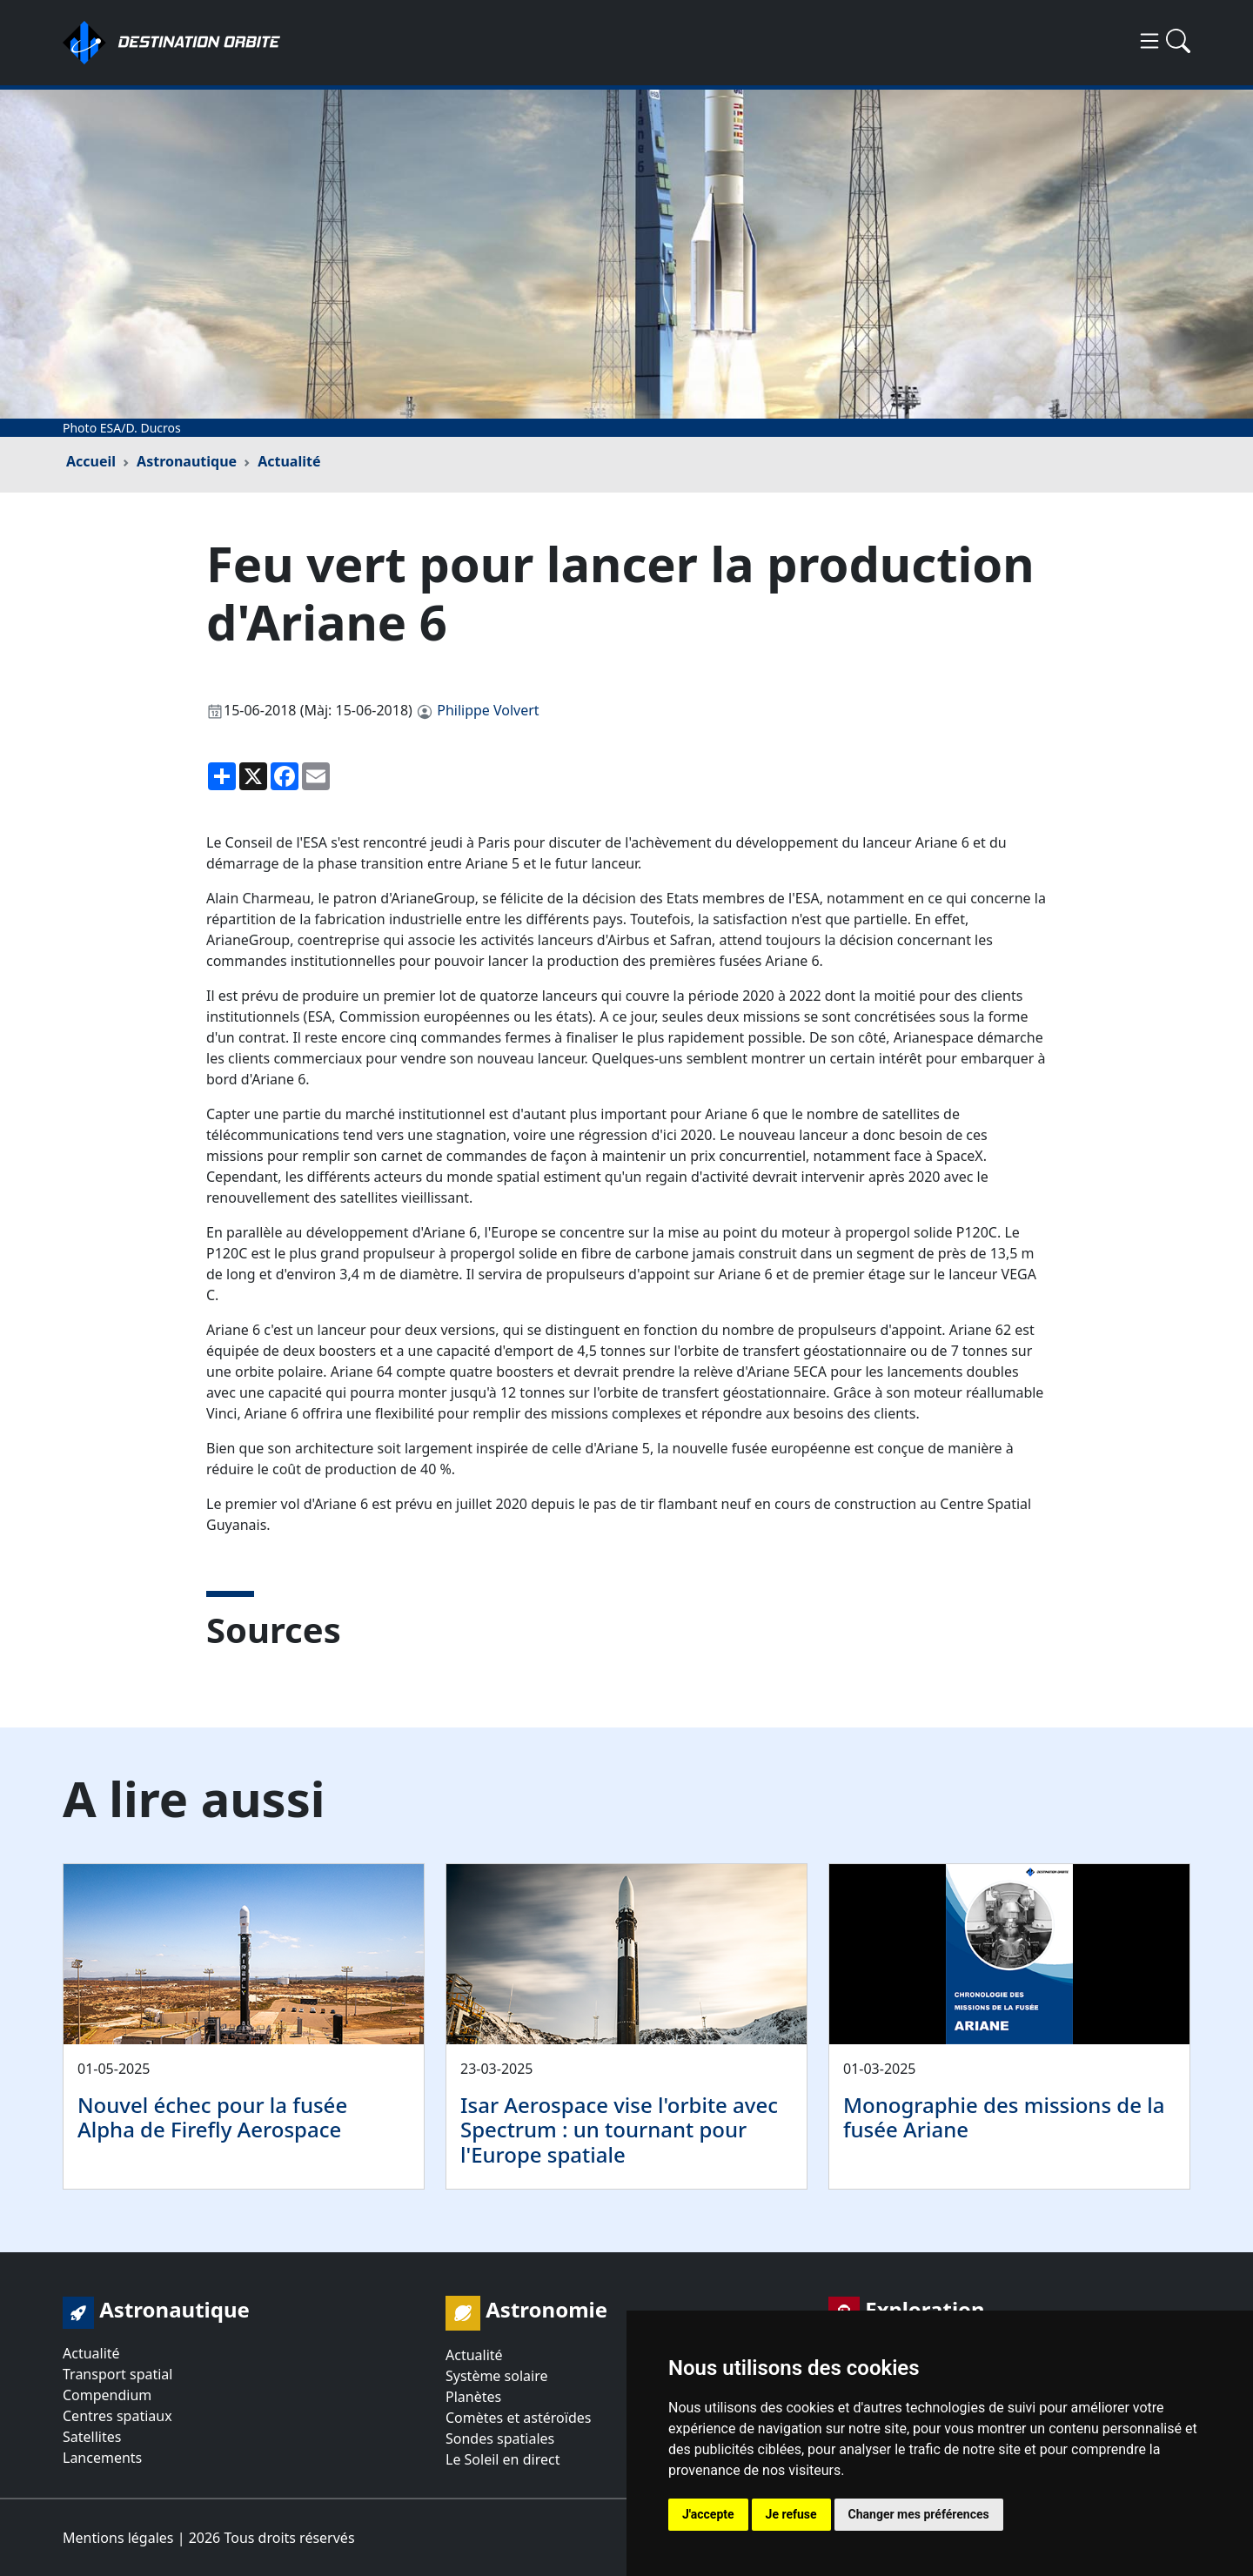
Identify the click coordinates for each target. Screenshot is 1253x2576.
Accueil (91, 461)
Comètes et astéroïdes (518, 2417)
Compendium (107, 2395)
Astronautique (187, 461)
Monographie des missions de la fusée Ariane (1003, 2117)
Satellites (92, 2436)
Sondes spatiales (500, 2438)
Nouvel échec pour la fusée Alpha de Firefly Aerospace (212, 2117)
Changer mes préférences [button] (918, 2514)
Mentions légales (118, 2537)
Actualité (289, 461)
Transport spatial (117, 2374)
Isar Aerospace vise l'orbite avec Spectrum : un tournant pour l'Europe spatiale (619, 2130)
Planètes (473, 2396)
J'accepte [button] (708, 2514)
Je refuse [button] (791, 2514)
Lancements (102, 2457)
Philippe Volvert (488, 710)
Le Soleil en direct (502, 2459)
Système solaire (496, 2375)
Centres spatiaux (117, 2415)
